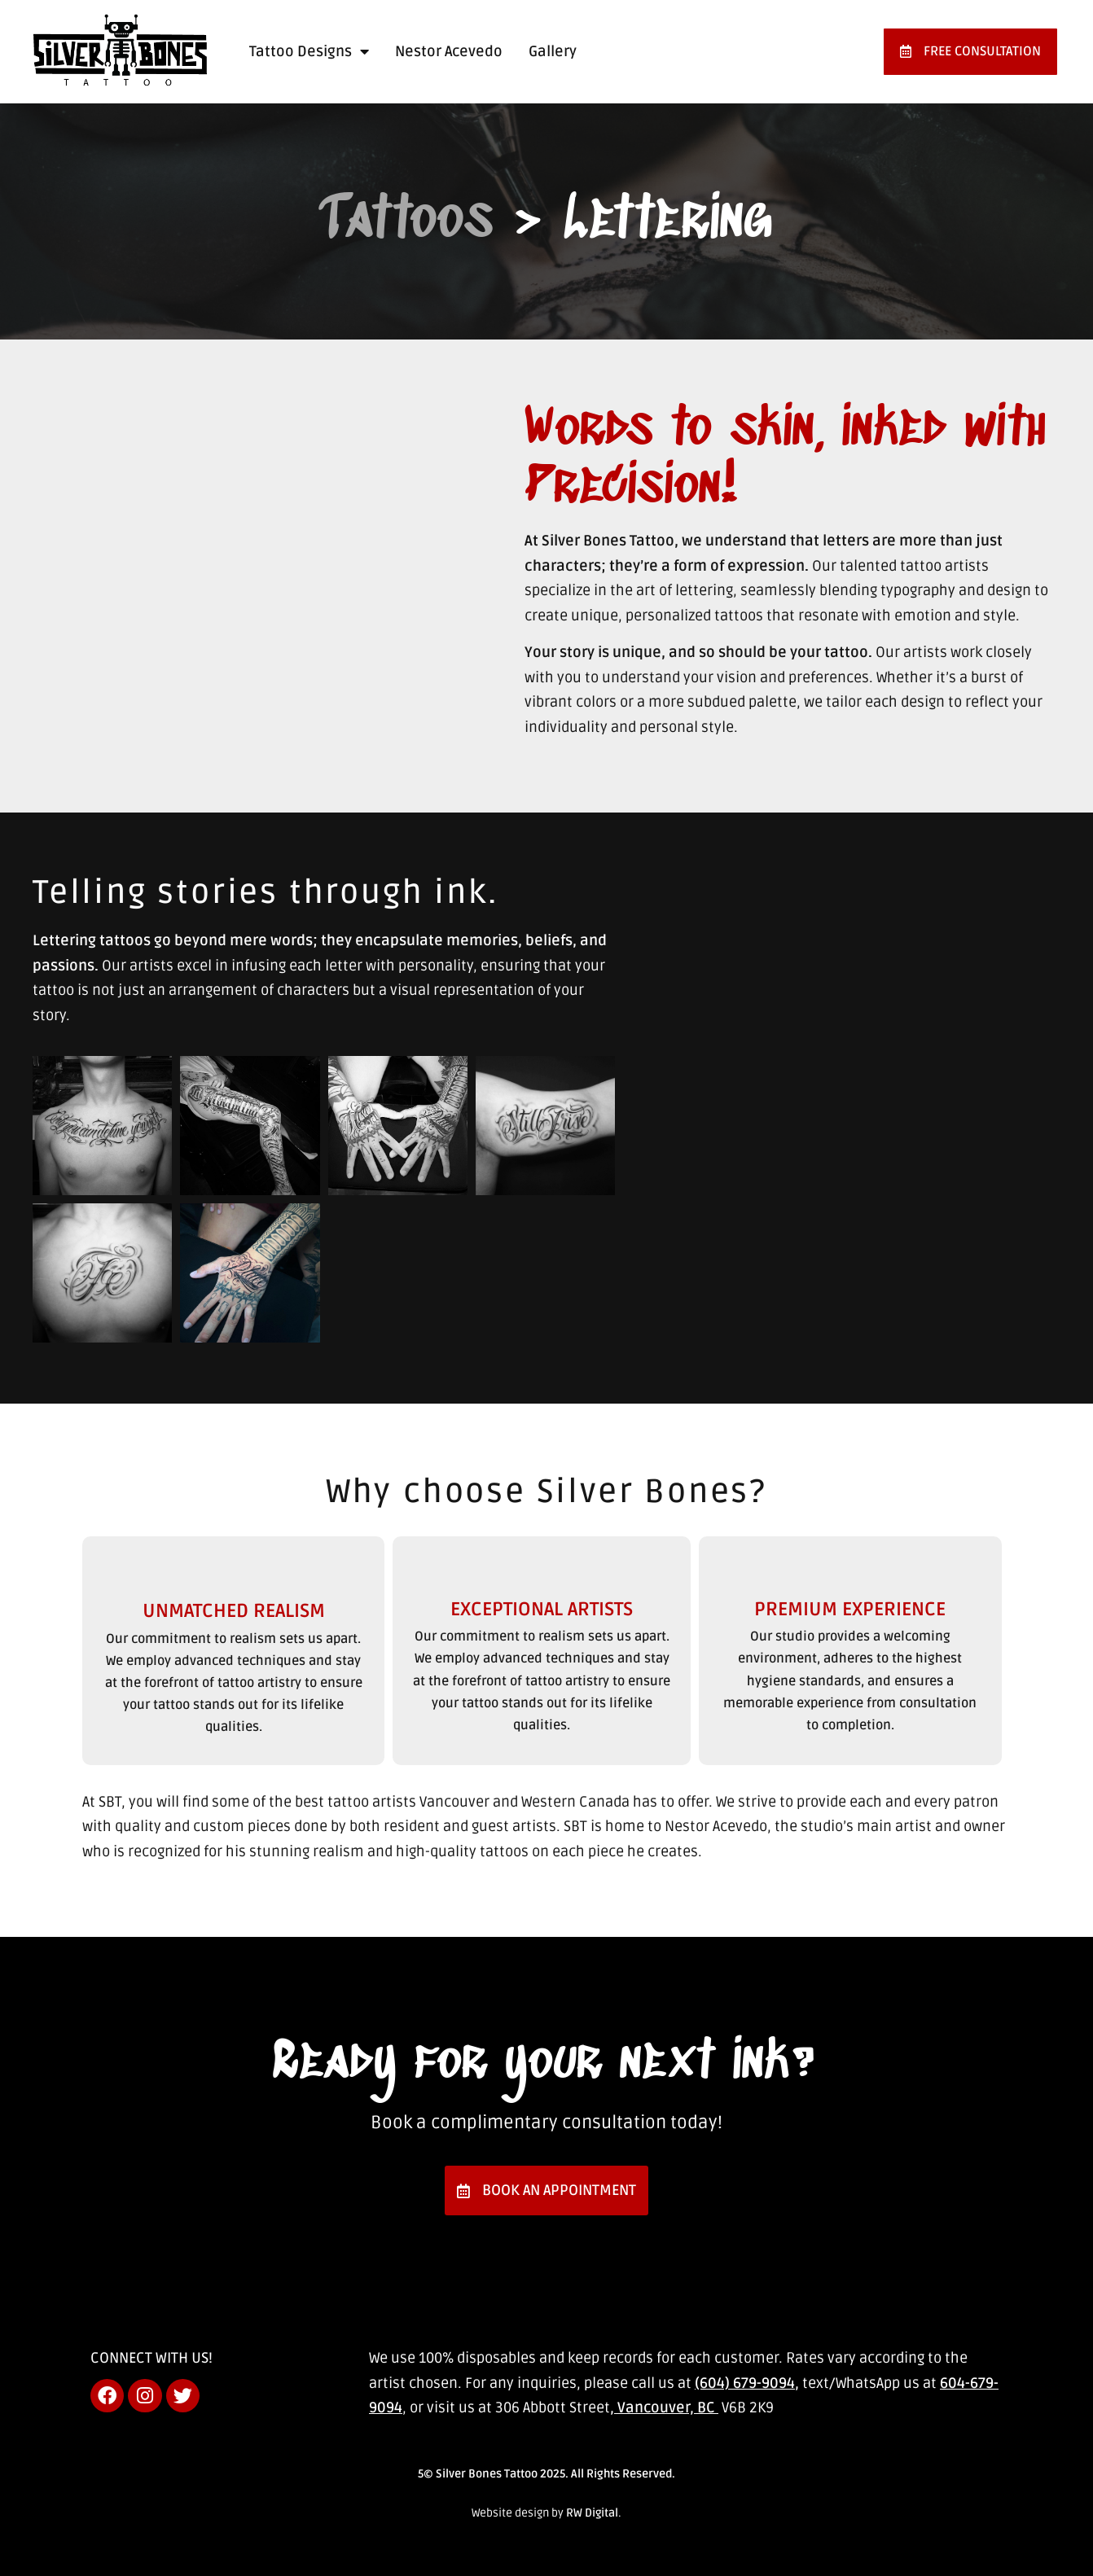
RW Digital (592, 2513)
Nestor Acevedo (449, 51)
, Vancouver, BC (664, 2407)
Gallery (553, 51)
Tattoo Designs (309, 51)
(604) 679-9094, (747, 2383)
